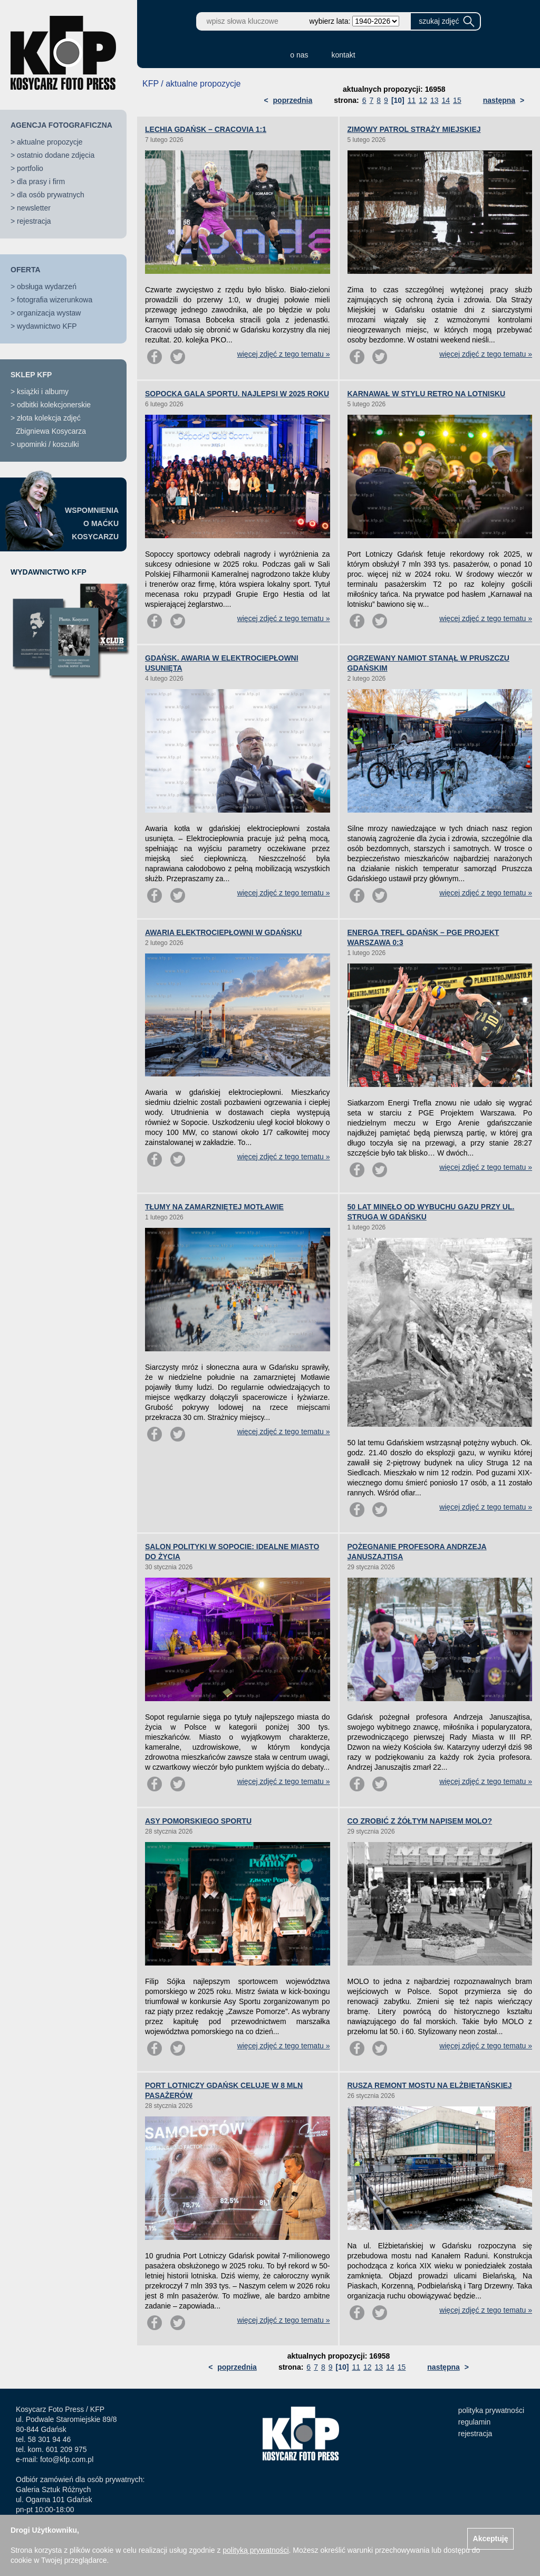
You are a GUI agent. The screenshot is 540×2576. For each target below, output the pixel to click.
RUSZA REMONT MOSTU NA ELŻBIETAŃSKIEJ (430, 2085)
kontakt (343, 55)
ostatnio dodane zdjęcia (55, 155)
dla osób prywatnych (50, 194)
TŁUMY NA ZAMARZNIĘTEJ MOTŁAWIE (214, 1207)
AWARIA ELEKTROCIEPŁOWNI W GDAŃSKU (223, 932)
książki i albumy (43, 391)
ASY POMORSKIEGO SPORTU (198, 1821)
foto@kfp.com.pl (66, 2459)
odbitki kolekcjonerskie (54, 404)
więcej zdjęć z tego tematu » (283, 354)
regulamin (474, 2422)
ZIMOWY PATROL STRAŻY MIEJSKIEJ (414, 129)
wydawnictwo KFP (47, 326)
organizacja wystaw (49, 313)
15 (457, 100)
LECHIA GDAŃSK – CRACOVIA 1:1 (205, 129)
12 (423, 100)
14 (446, 100)
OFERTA (26, 269)
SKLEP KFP (31, 374)
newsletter (34, 208)
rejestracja (34, 221)
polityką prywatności (255, 2550)
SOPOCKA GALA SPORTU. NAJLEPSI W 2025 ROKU (237, 393)
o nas (299, 55)
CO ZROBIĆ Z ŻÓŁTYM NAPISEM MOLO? (420, 1821)
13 (434, 100)
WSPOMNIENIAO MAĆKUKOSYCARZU (92, 523)
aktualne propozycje (50, 142)
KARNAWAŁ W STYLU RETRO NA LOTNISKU (427, 393)
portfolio (30, 168)
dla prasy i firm (41, 181)
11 (412, 100)
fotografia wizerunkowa (54, 299)
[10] (397, 100)
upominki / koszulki (48, 444)
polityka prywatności (491, 2410)
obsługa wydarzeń (46, 286)
